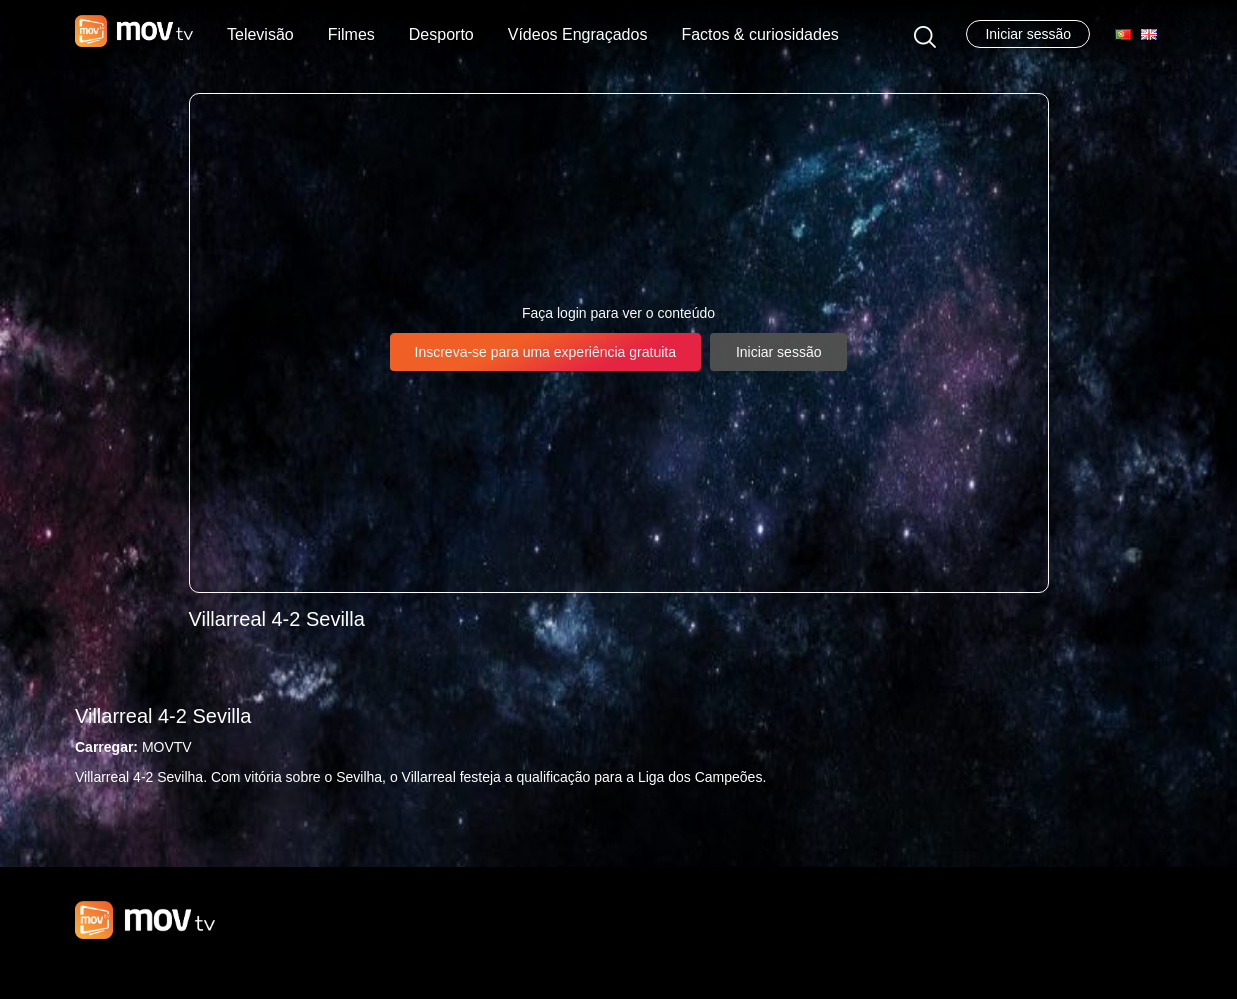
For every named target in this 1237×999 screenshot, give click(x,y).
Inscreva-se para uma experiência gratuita (545, 352)
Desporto (441, 34)
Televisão (260, 34)
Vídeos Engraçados (578, 34)
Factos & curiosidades (759, 34)
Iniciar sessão (1028, 34)
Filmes (351, 34)
